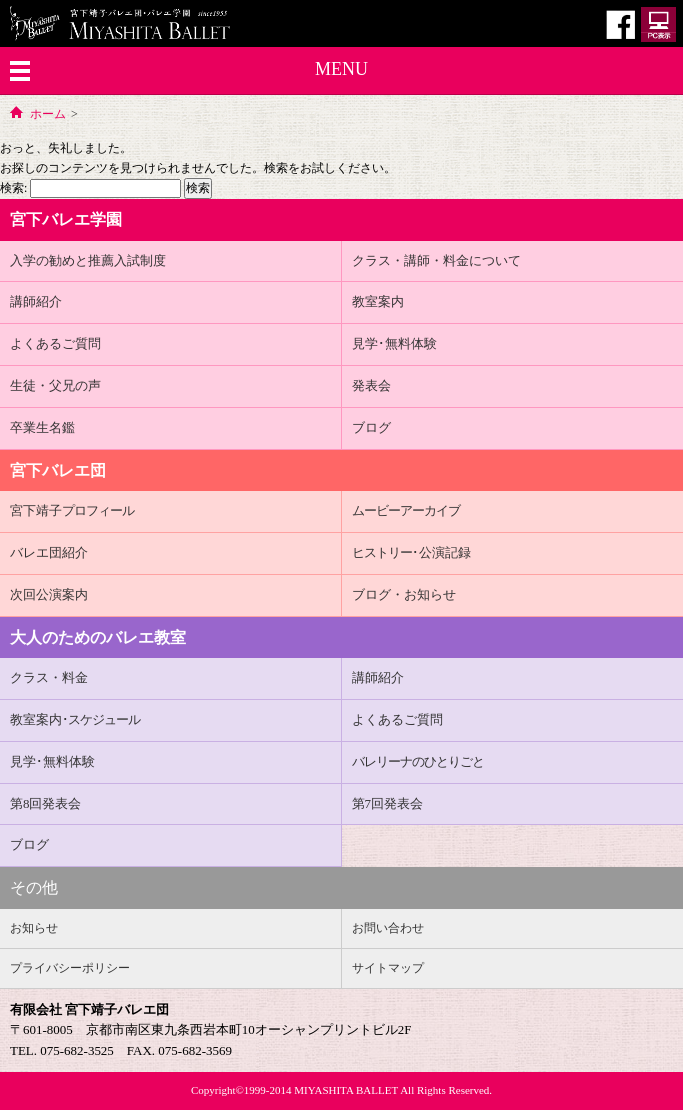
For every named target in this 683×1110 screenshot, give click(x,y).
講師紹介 (36, 301)
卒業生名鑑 (42, 427)
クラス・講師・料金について (436, 260)
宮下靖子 (72, 510)
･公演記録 (411, 552)
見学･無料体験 (394, 343)
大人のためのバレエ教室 (98, 637)
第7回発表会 (388, 803)
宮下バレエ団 (58, 470)
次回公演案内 (49, 594)
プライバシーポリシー (70, 968)
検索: (13, 188)
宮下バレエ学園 (66, 219)
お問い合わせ (388, 928)
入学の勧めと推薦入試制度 (88, 260)
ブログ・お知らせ (404, 594)
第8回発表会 (46, 803)
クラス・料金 (49, 677)
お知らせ (34, 928)
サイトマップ (388, 968)
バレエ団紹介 (49, 552)
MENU (341, 69)
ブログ (371, 427)
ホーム (48, 114)
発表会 (371, 385)
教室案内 (378, 301)
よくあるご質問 (55, 343)
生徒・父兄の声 (55, 385)
